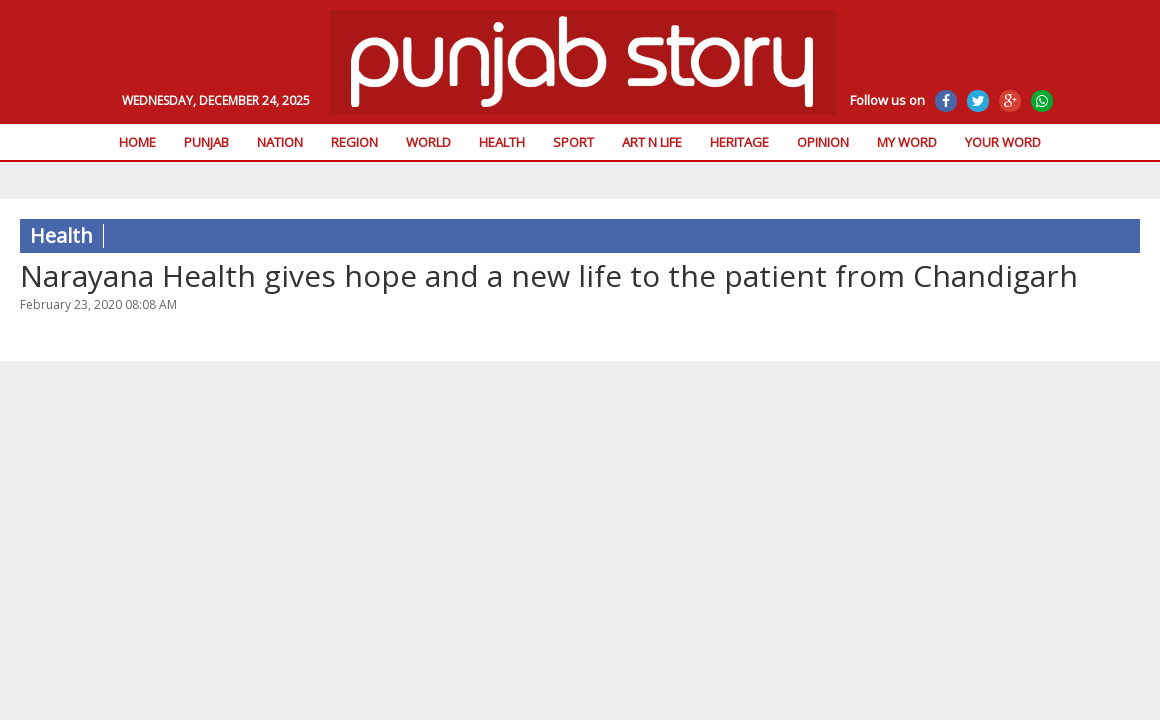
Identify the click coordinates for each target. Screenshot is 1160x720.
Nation (280, 142)
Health (502, 142)
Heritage (739, 142)
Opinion (823, 142)
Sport (573, 142)
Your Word (1003, 142)
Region (354, 142)
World (428, 142)
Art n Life (652, 142)
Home (137, 142)
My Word (907, 142)
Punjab (206, 142)
